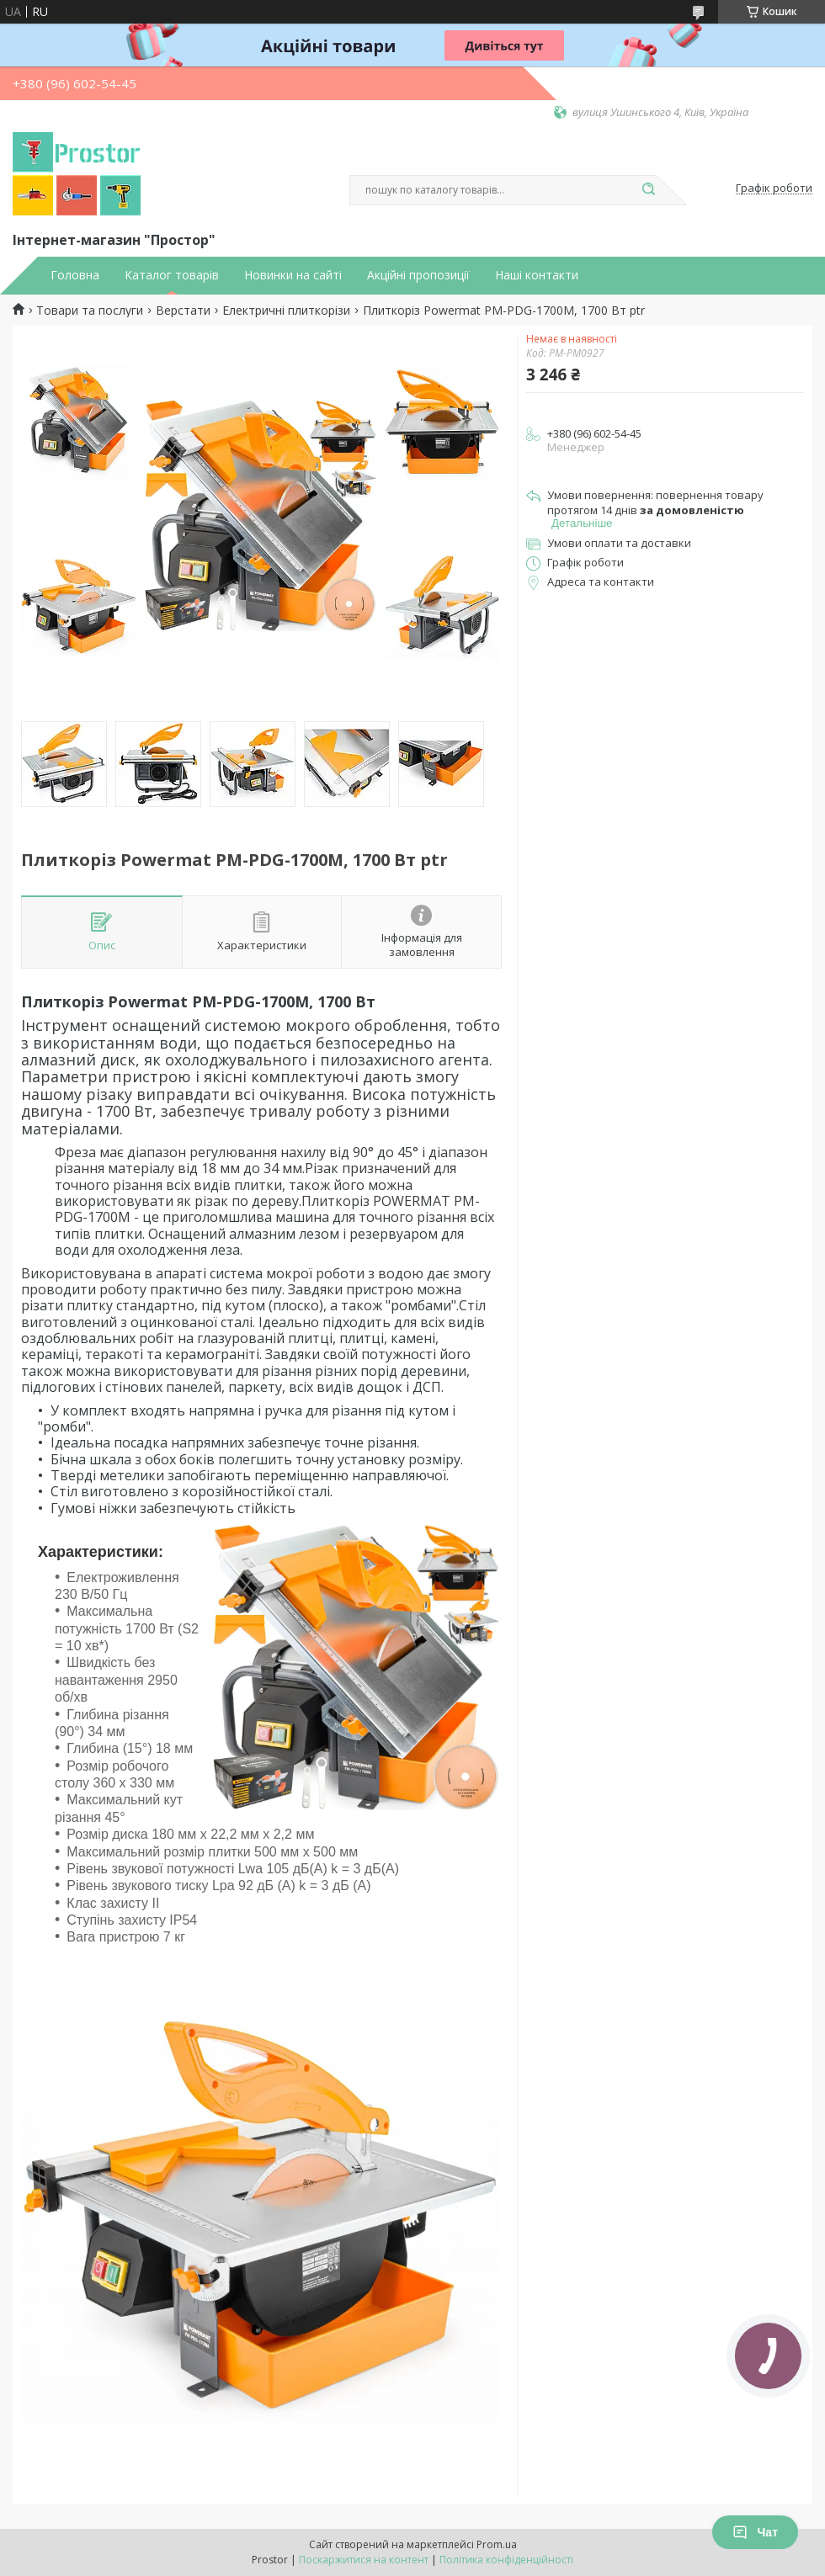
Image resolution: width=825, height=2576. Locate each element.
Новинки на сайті (293, 275)
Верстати (183, 310)
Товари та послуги (89, 310)
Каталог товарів (172, 275)
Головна (75, 275)
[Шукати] (648, 190)
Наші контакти (536, 275)
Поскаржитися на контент (363, 2559)
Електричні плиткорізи (286, 310)
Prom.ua (496, 2544)
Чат (755, 2532)
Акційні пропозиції (418, 275)
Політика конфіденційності (506, 2559)
